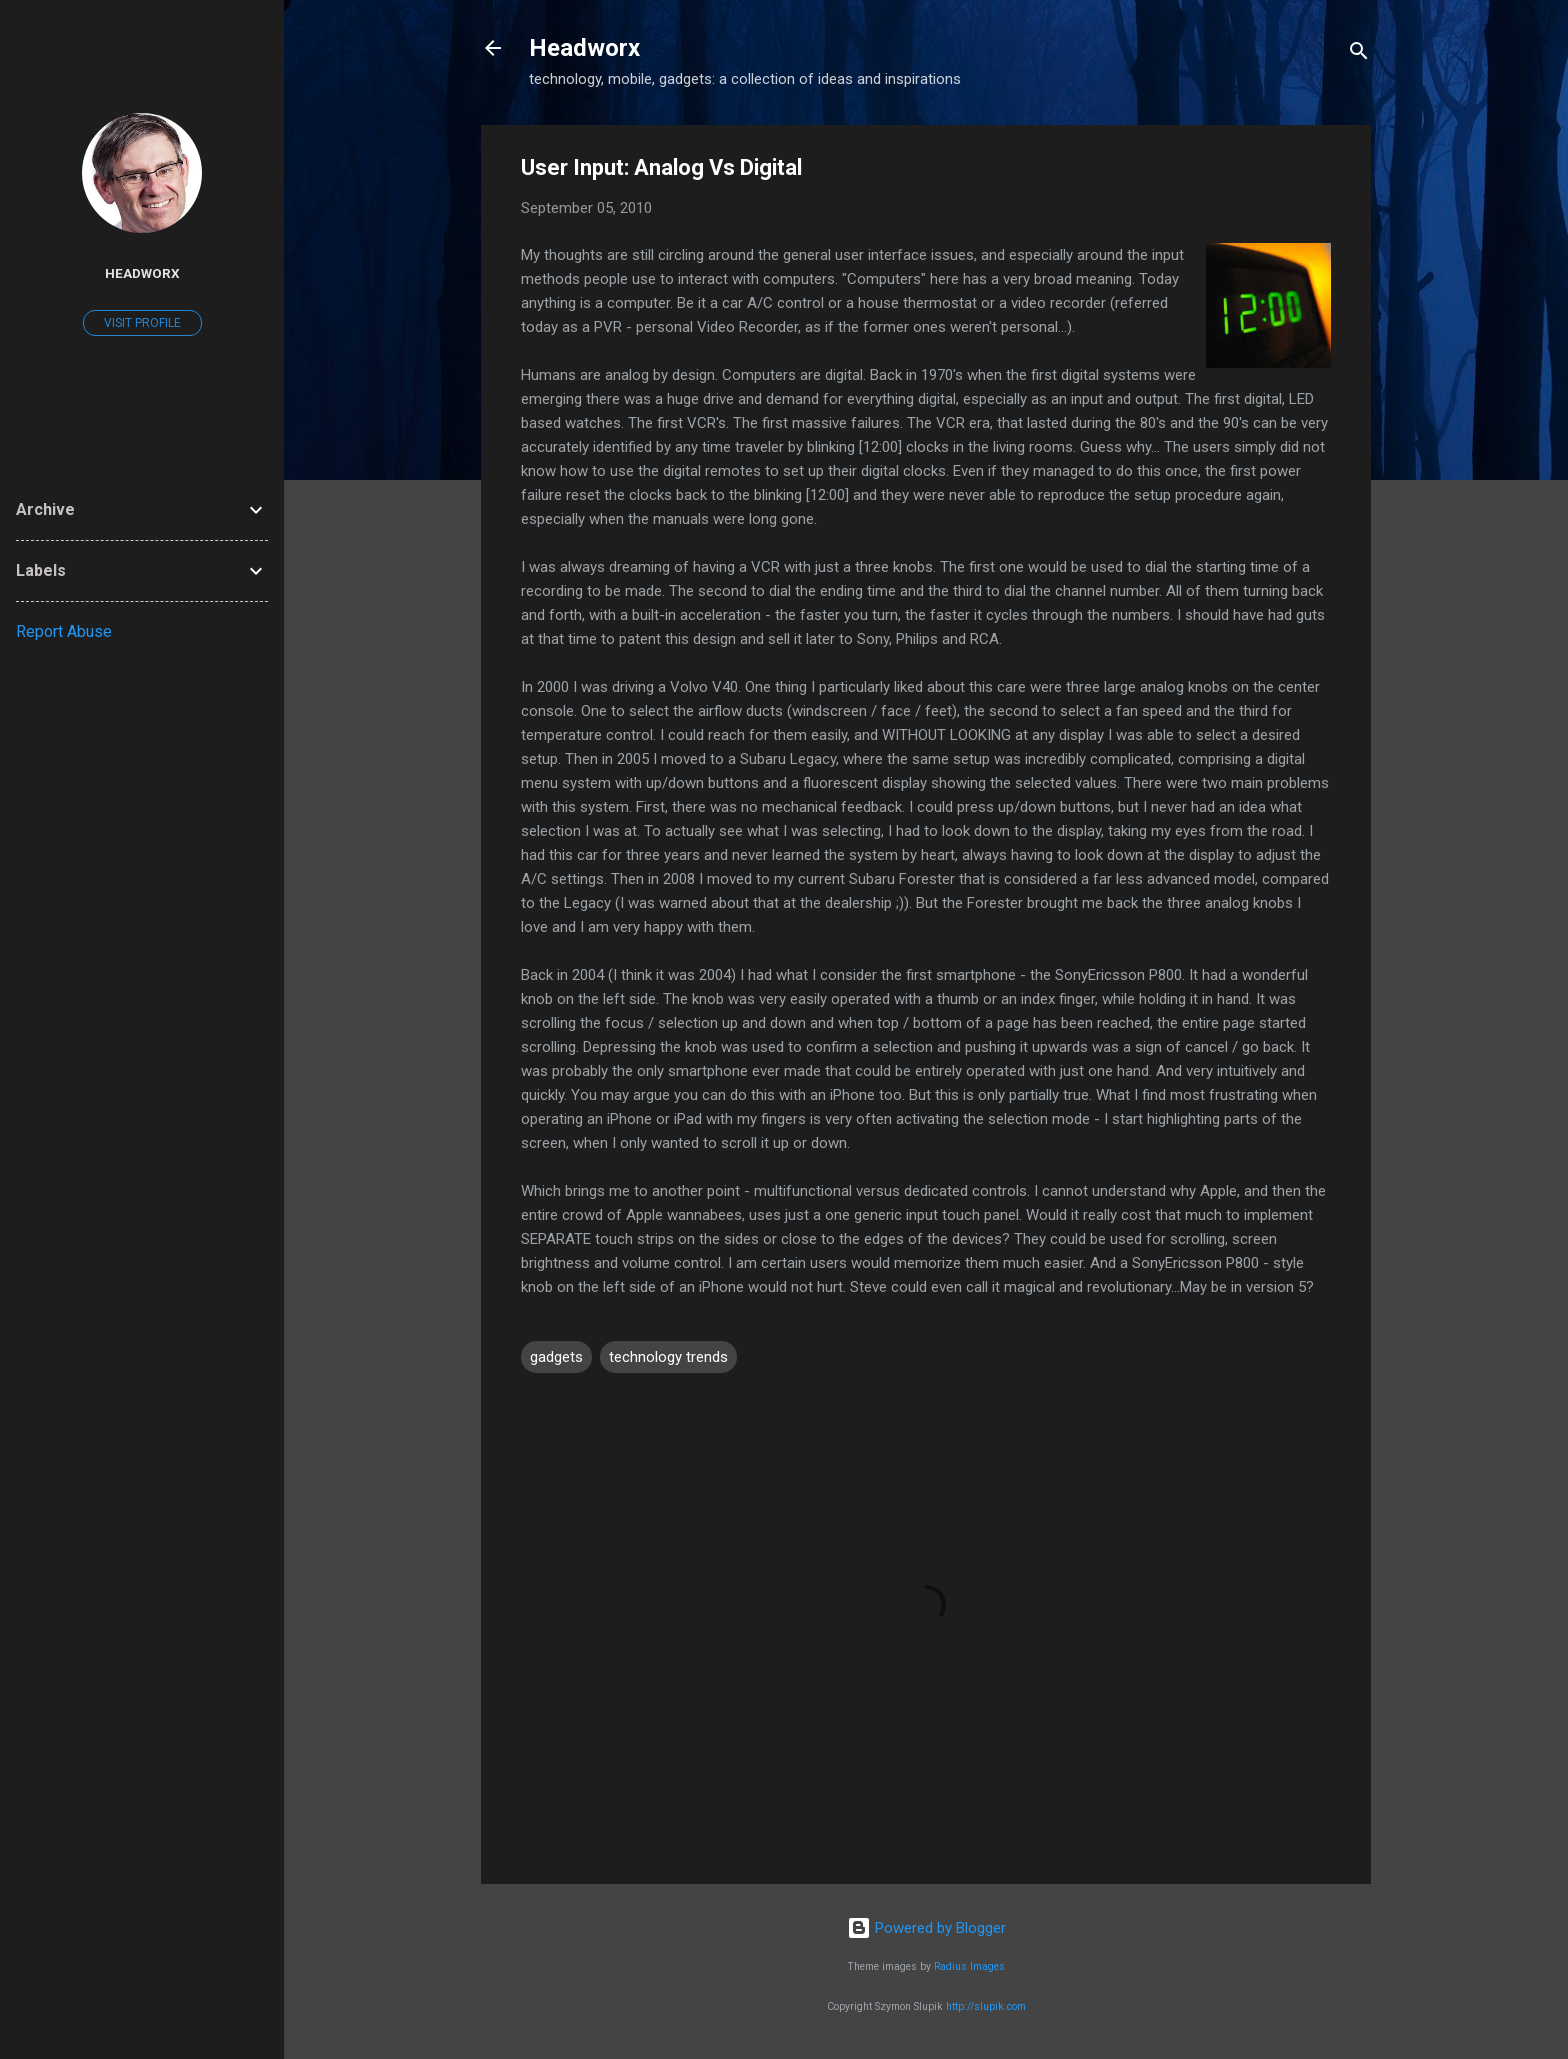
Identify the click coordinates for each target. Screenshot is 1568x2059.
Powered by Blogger (926, 1928)
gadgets (556, 1357)
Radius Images (969, 1966)
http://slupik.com (986, 2006)
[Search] (1359, 54)
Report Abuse (64, 631)
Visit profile (142, 323)
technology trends (668, 1357)
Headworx (584, 48)
